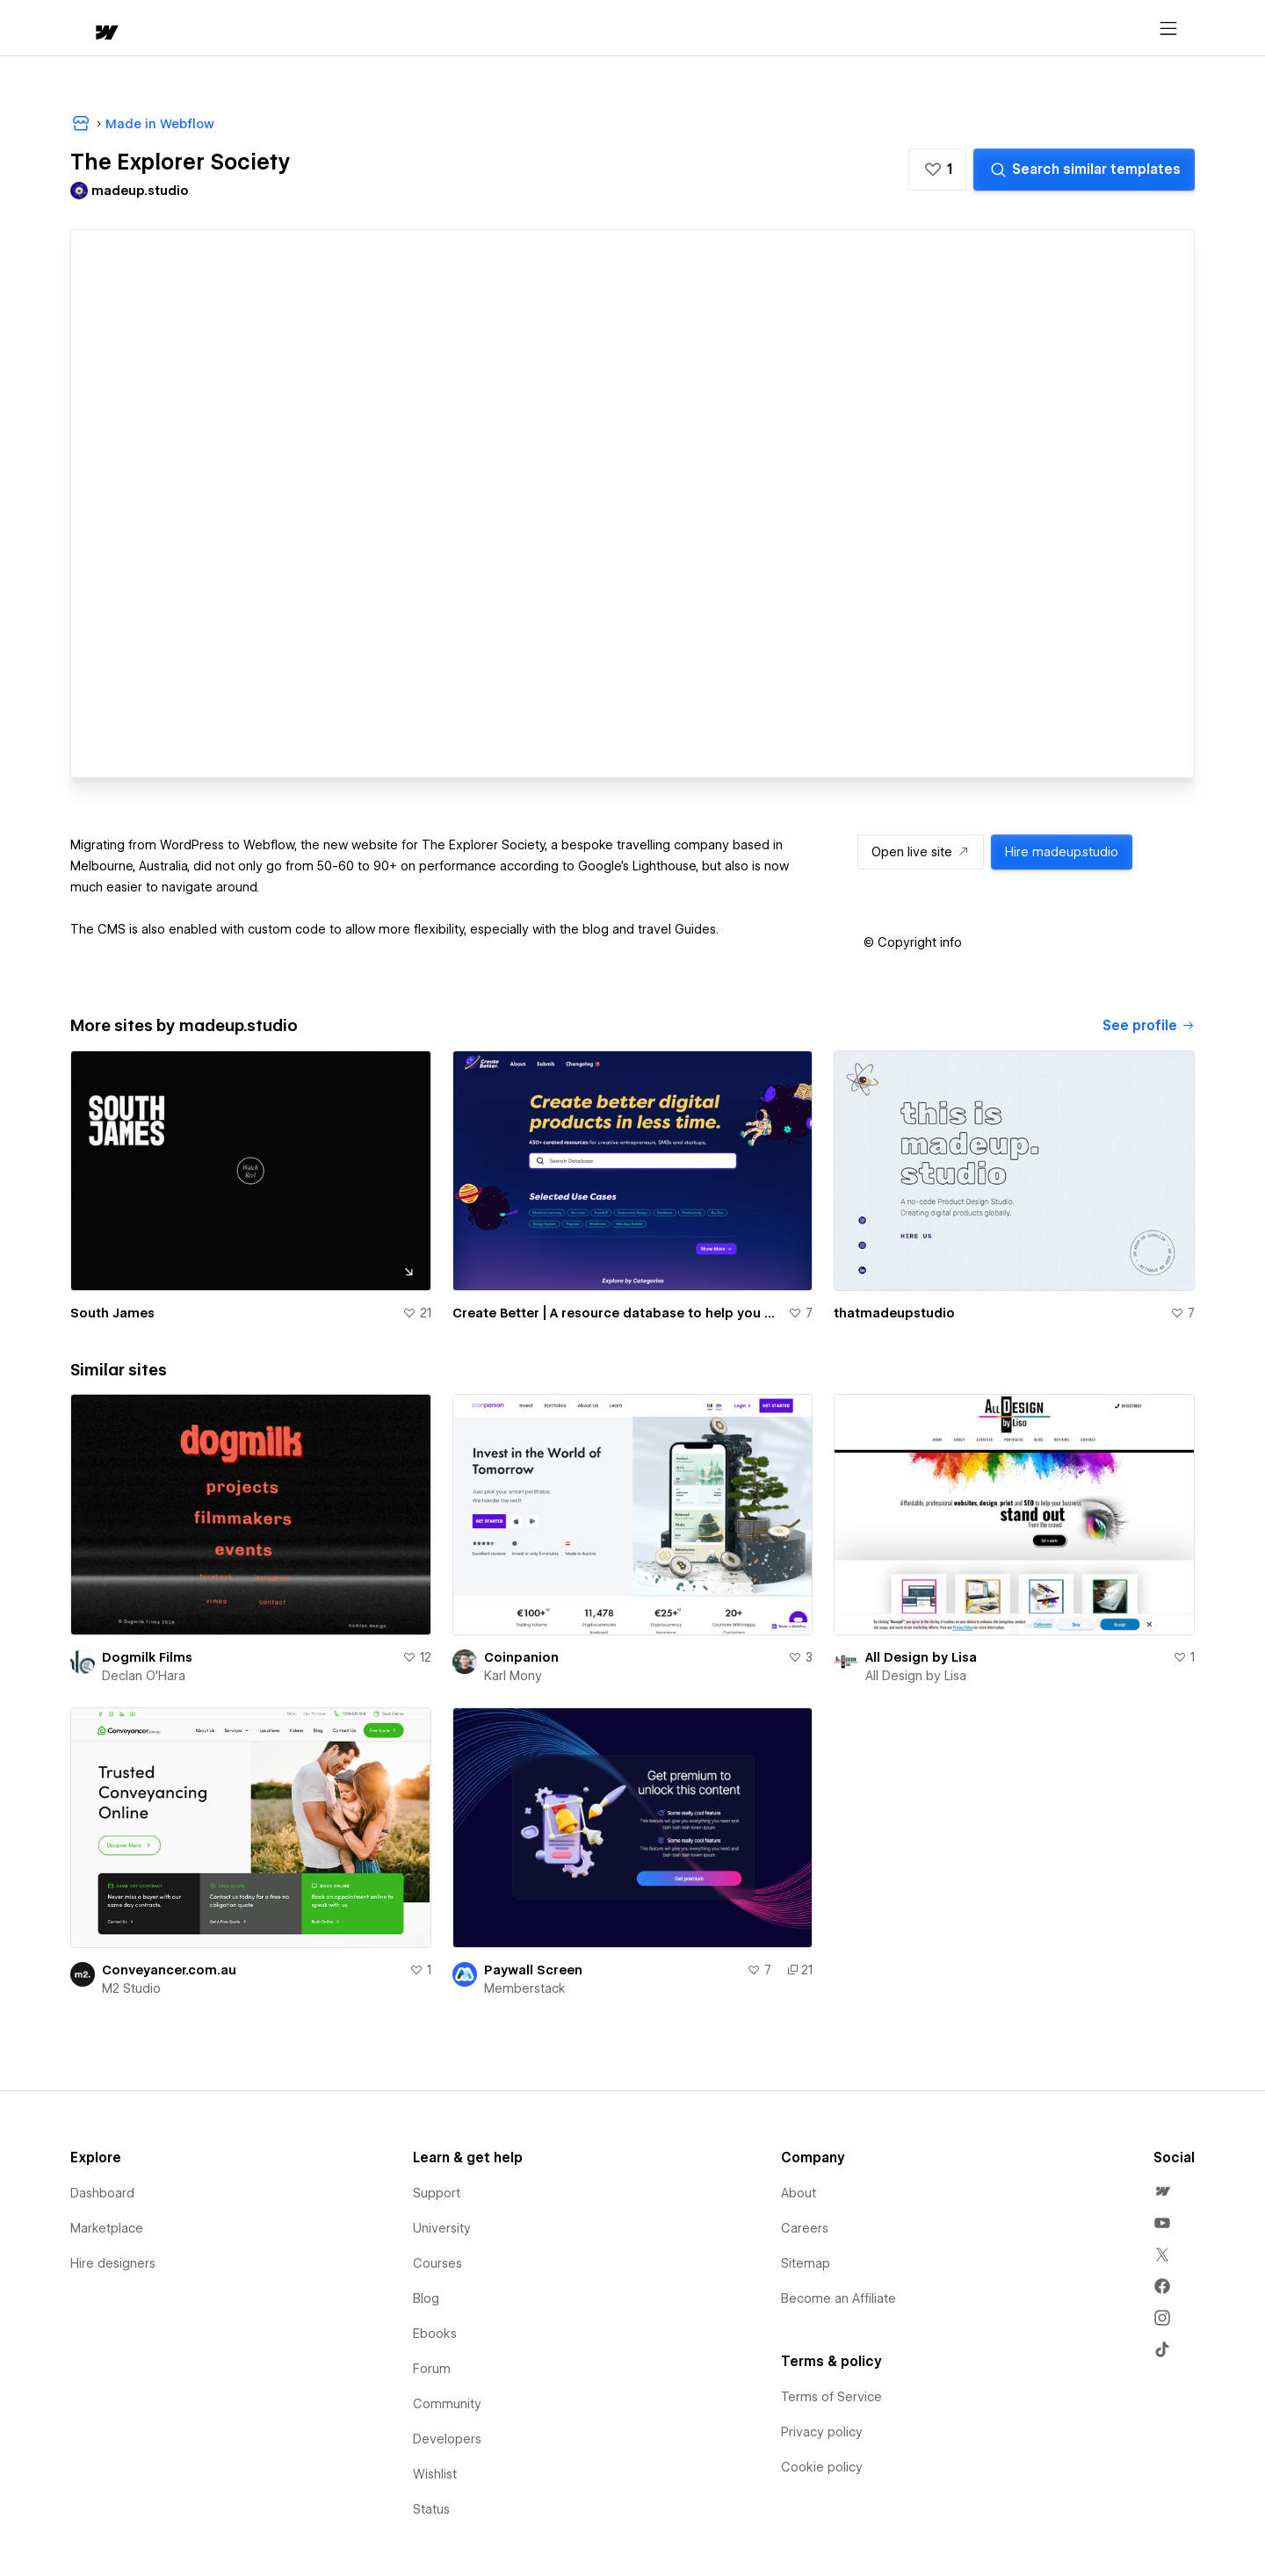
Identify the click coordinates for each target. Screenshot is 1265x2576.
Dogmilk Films (147, 1657)
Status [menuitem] (431, 2509)
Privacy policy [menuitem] (822, 2432)
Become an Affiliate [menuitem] (838, 2298)
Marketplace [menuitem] (106, 2228)
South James (112, 1313)
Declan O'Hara (143, 1676)
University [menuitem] (442, 2228)
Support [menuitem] (436, 2193)
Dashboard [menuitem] (102, 2193)
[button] (156, 28)
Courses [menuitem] (437, 2263)
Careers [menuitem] (804, 2228)
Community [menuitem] (447, 2404)
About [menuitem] (798, 2193)
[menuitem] (1162, 2191)
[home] (90, 28)
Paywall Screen (533, 1970)
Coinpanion (521, 1657)
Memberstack (525, 1988)
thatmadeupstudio (894, 1313)
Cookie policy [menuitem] (822, 2467)
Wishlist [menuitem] (435, 2474)
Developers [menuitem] (447, 2439)
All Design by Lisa (921, 1657)
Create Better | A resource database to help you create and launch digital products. (617, 1313)
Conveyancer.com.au (169, 1970)
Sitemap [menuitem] (805, 2263)
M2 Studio (131, 1988)
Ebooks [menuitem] (435, 2334)
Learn (335, 28)
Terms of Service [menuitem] (831, 2397)
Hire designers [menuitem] (112, 2263)
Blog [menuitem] (426, 2298)
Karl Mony (513, 1676)
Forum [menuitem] (432, 2369)
